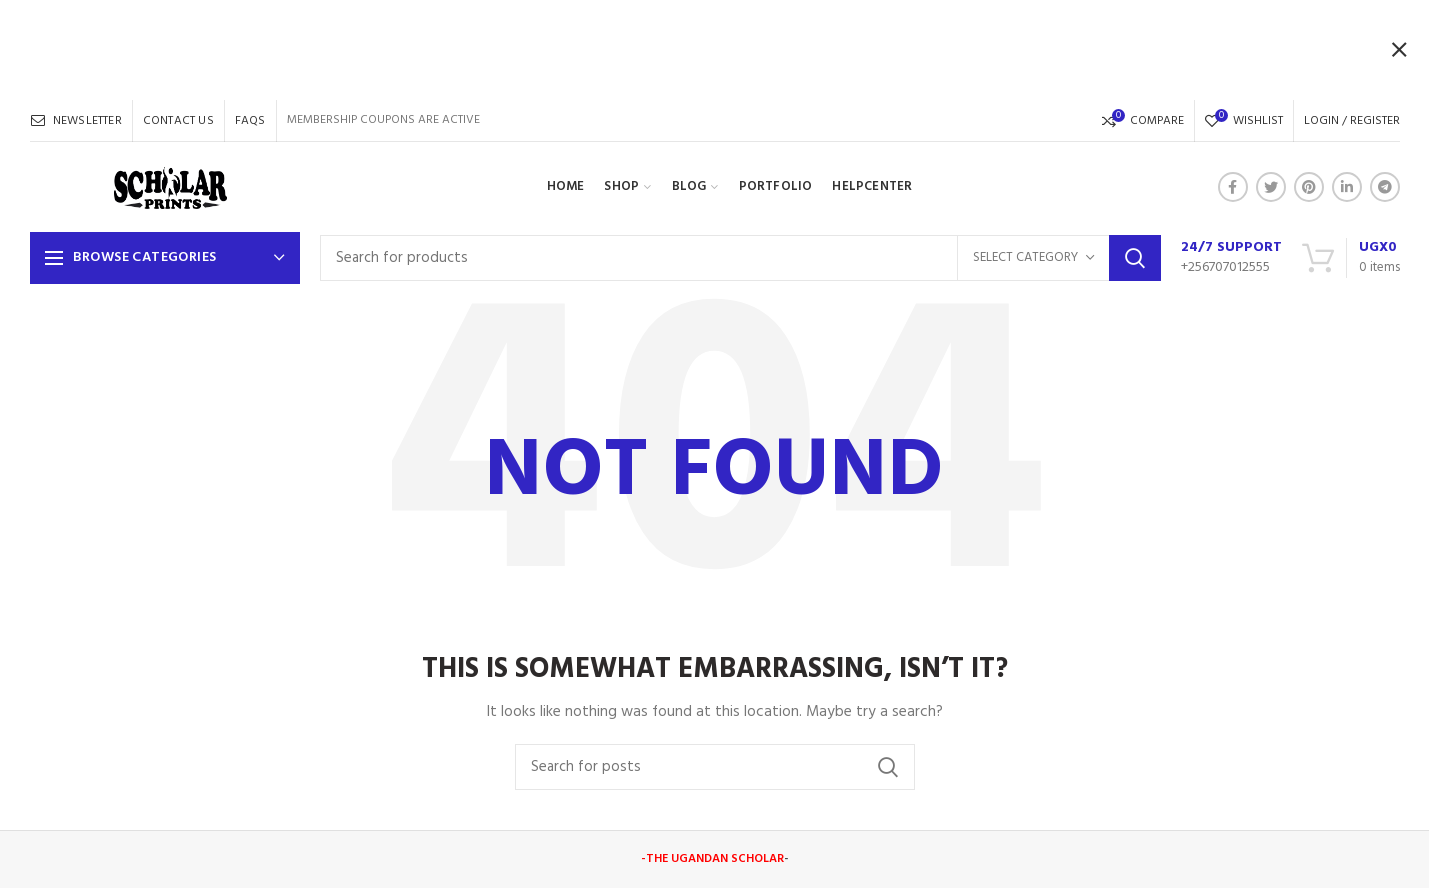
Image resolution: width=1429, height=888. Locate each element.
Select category (1025, 257)
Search (1135, 258)
